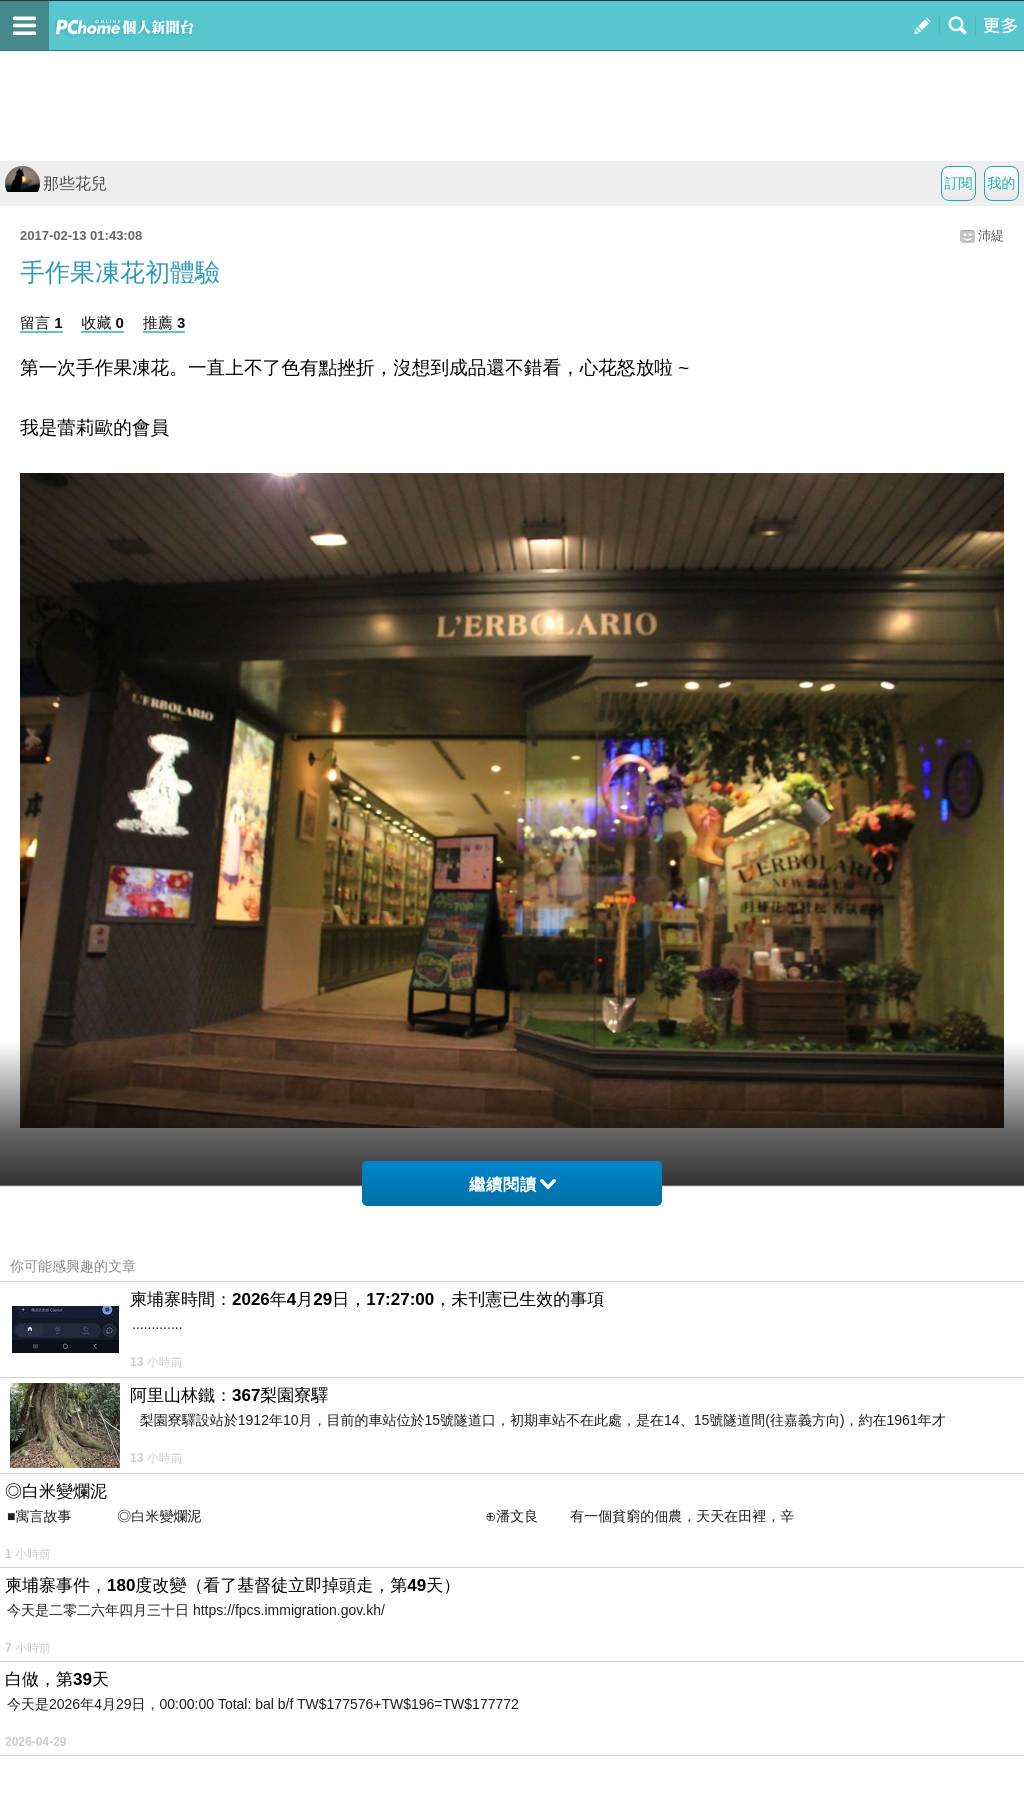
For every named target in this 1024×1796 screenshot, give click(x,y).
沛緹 (991, 235)
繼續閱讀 (512, 1184)
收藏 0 (102, 322)
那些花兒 (56, 183)
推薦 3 (164, 322)
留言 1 (41, 322)
